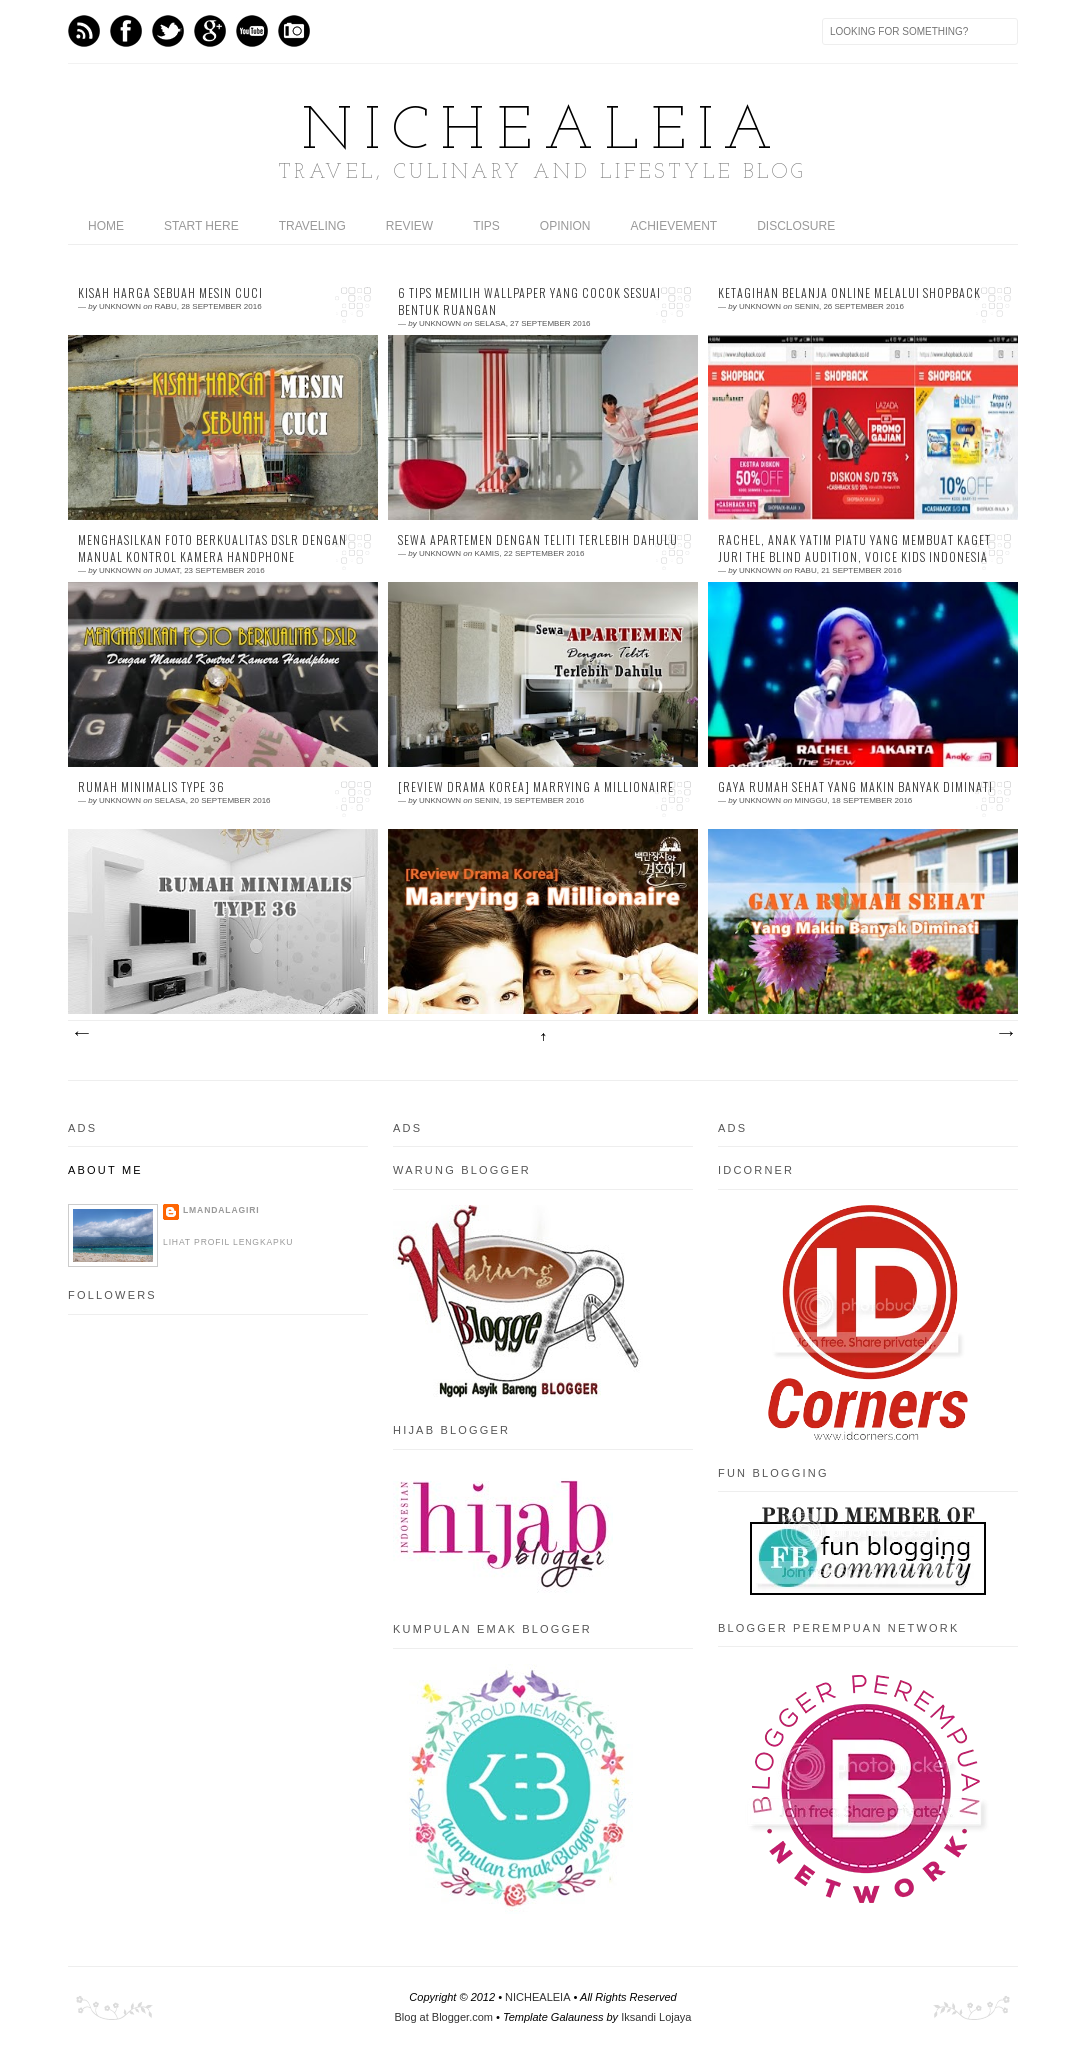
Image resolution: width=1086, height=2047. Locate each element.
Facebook (126, 31)
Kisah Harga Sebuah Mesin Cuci (170, 293)
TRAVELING (312, 226)
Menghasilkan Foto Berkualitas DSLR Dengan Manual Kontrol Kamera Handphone (212, 548)
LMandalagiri (221, 1210)
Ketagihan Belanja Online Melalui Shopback (849, 293)
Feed (84, 31)
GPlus (210, 31)
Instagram (294, 31)
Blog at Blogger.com (444, 2017)
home (106, 226)
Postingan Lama (1005, 1034)
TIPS (486, 226)
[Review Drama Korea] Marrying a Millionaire (536, 787)
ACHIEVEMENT (674, 226)
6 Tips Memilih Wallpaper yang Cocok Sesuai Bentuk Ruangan (529, 301)
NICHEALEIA (543, 133)
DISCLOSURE (796, 226)
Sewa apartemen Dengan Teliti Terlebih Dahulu (538, 540)
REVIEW (409, 226)
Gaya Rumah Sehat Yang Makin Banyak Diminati (855, 787)
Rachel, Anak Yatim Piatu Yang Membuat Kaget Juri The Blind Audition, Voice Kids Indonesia (854, 548)
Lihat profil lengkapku (228, 1242)
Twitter (168, 31)
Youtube (252, 31)
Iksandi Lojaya (656, 2017)
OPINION (565, 226)
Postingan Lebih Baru (81, 1034)
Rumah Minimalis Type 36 (151, 787)
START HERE (201, 226)
